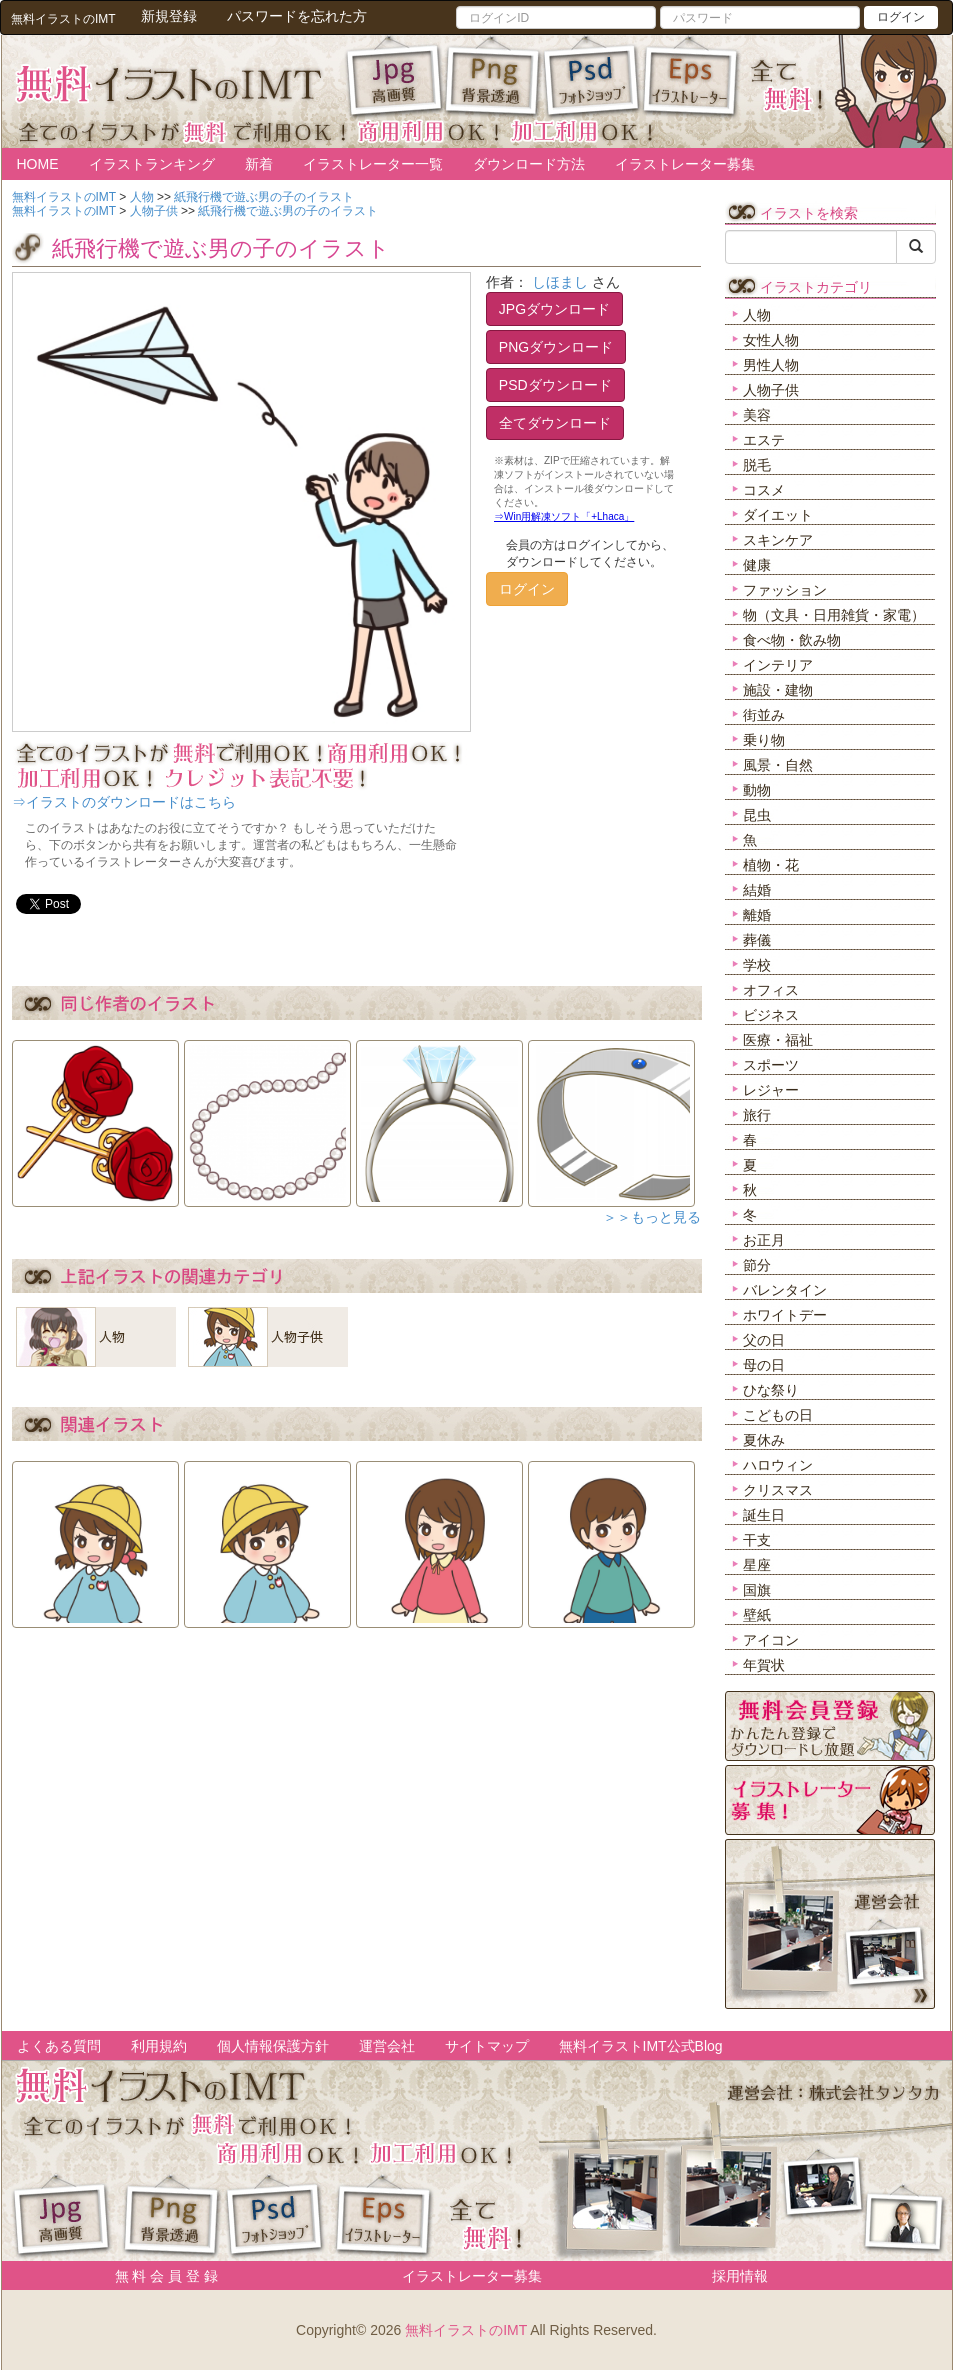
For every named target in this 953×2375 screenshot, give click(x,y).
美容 (757, 415)
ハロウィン (778, 1465)
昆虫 (757, 815)
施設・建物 (778, 690)
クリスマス (778, 1490)
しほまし (560, 282)
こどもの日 (778, 1415)
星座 (757, 1565)
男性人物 (771, 365)
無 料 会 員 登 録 (159, 2276)
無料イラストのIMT (466, 2330)
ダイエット (778, 515)
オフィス (771, 990)
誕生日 (764, 1515)
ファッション (785, 590)
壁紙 (757, 1615)
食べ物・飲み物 (792, 640)
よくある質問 (59, 2046)
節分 (757, 1265)
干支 (757, 1540)
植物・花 (771, 865)
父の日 (764, 1340)
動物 (757, 790)
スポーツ (771, 1065)
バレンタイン (785, 1290)
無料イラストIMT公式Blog (641, 2046)
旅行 (757, 1115)
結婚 (757, 890)
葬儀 (757, 940)
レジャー (771, 1090)
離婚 (757, 915)
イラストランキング (152, 164)
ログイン (901, 17)
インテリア (778, 665)
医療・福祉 (778, 1040)
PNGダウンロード (556, 347)
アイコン (771, 1640)
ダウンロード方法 (529, 164)
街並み (764, 715)
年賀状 (764, 1665)
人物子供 (771, 390)
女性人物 (771, 340)
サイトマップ (487, 2046)
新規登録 (169, 16)
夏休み (764, 1440)
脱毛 (757, 465)
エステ (764, 440)
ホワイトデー (785, 1315)
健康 (757, 565)
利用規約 (159, 2046)
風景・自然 (778, 765)
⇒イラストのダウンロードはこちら (124, 802)
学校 (757, 965)
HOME (38, 164)
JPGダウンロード (554, 309)
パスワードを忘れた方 (297, 16)
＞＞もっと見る (652, 1217)
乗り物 (764, 740)
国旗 (757, 1590)
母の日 (764, 1365)
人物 (757, 315)
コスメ (764, 490)
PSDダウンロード (555, 385)
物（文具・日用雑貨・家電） (834, 615)
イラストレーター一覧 (373, 164)
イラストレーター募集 (685, 164)
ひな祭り (771, 1390)
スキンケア (778, 540)
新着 (259, 164)
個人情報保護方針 (273, 2046)
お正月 (764, 1240)
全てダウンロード (555, 423)
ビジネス (771, 1015)
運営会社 (387, 2046)
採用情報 (740, 2276)
